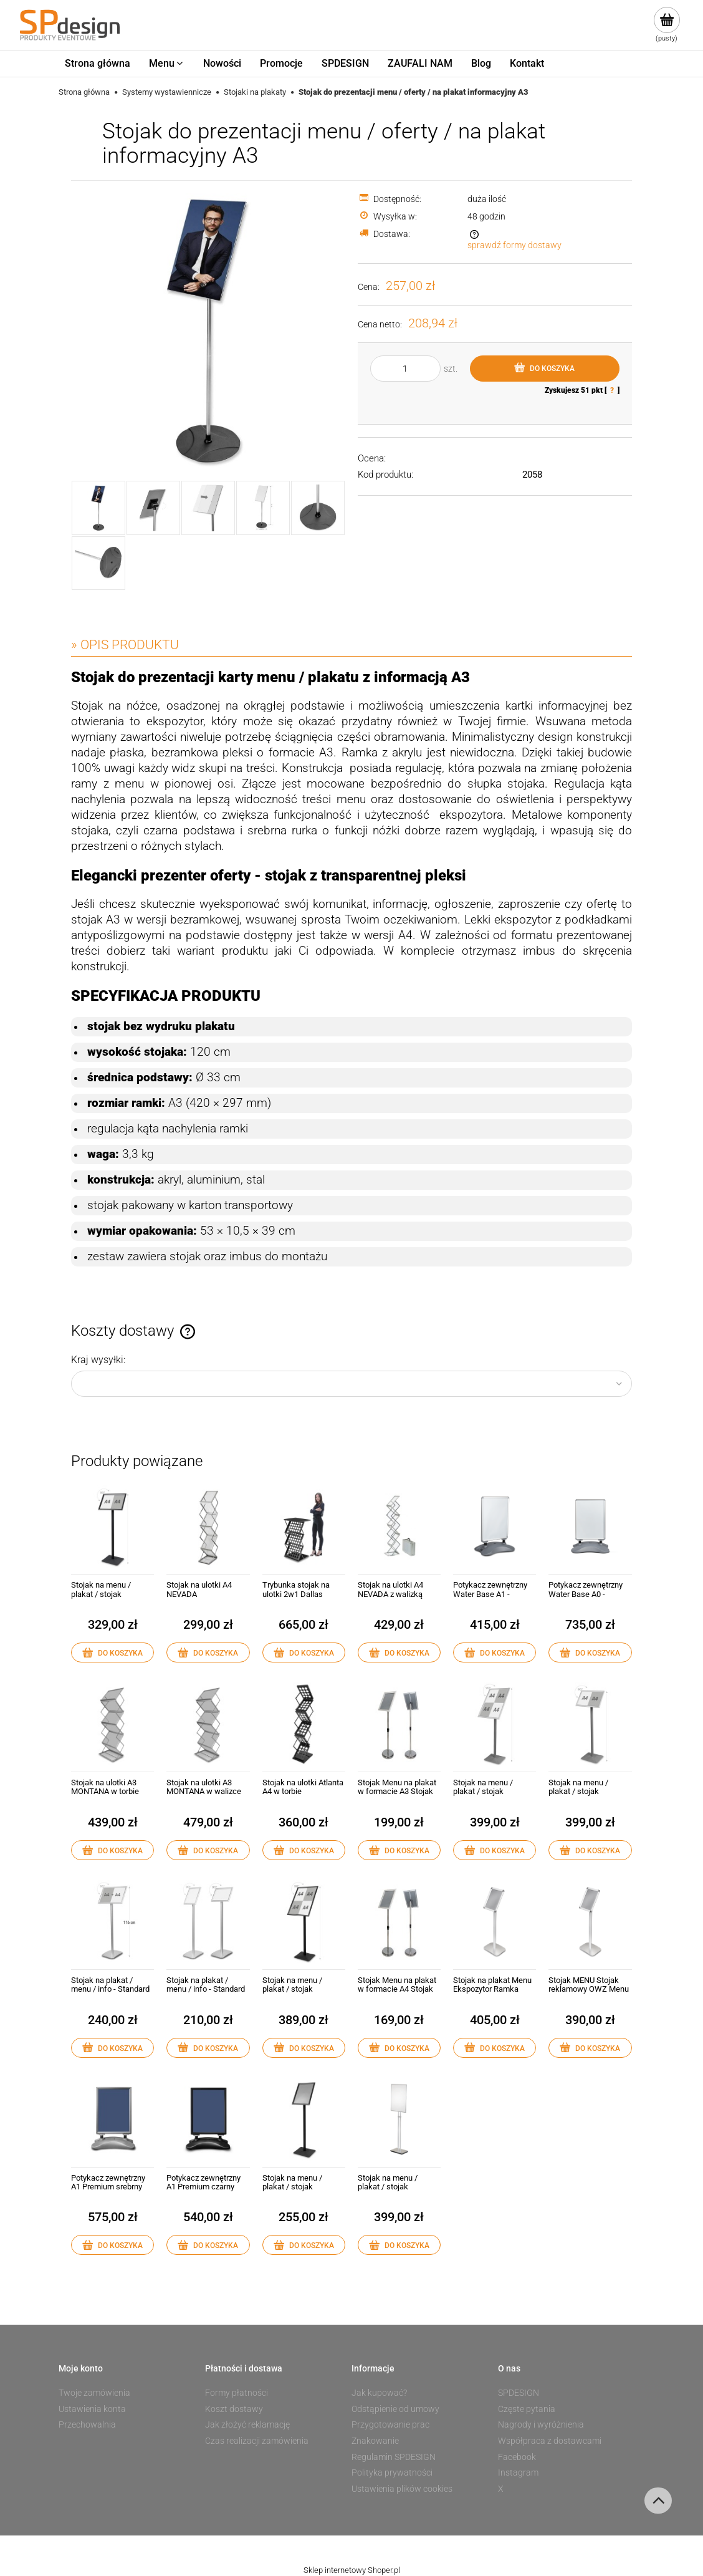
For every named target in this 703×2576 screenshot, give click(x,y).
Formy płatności (236, 2393)
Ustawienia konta (92, 2409)
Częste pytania (526, 2409)
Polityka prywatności (392, 2472)
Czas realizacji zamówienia (256, 2441)
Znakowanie (375, 2441)
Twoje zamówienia (94, 2393)
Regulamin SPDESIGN (394, 2457)
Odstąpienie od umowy (395, 2409)
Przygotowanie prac (390, 2424)
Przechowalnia (87, 2424)
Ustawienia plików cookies (402, 2489)
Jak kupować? (379, 2393)
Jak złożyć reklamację (247, 2424)
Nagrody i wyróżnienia (541, 2424)
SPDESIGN (518, 2393)
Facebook (517, 2457)
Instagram (518, 2472)
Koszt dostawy (234, 2409)
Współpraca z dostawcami (549, 2441)
